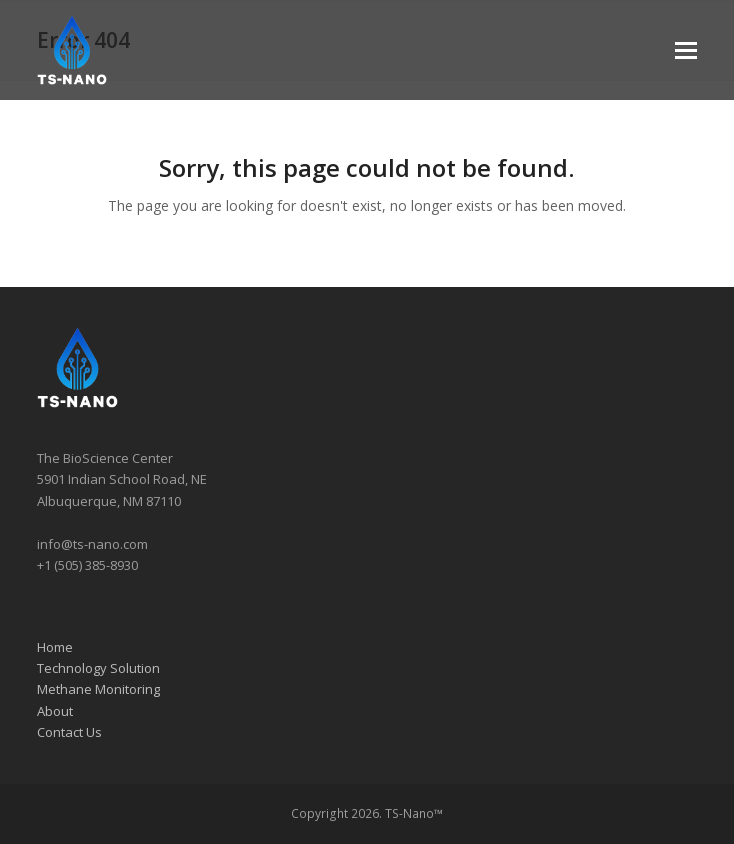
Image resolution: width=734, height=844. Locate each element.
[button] (686, 50)
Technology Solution (98, 668)
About (55, 711)
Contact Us (69, 732)
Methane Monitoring (98, 689)
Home (55, 647)
